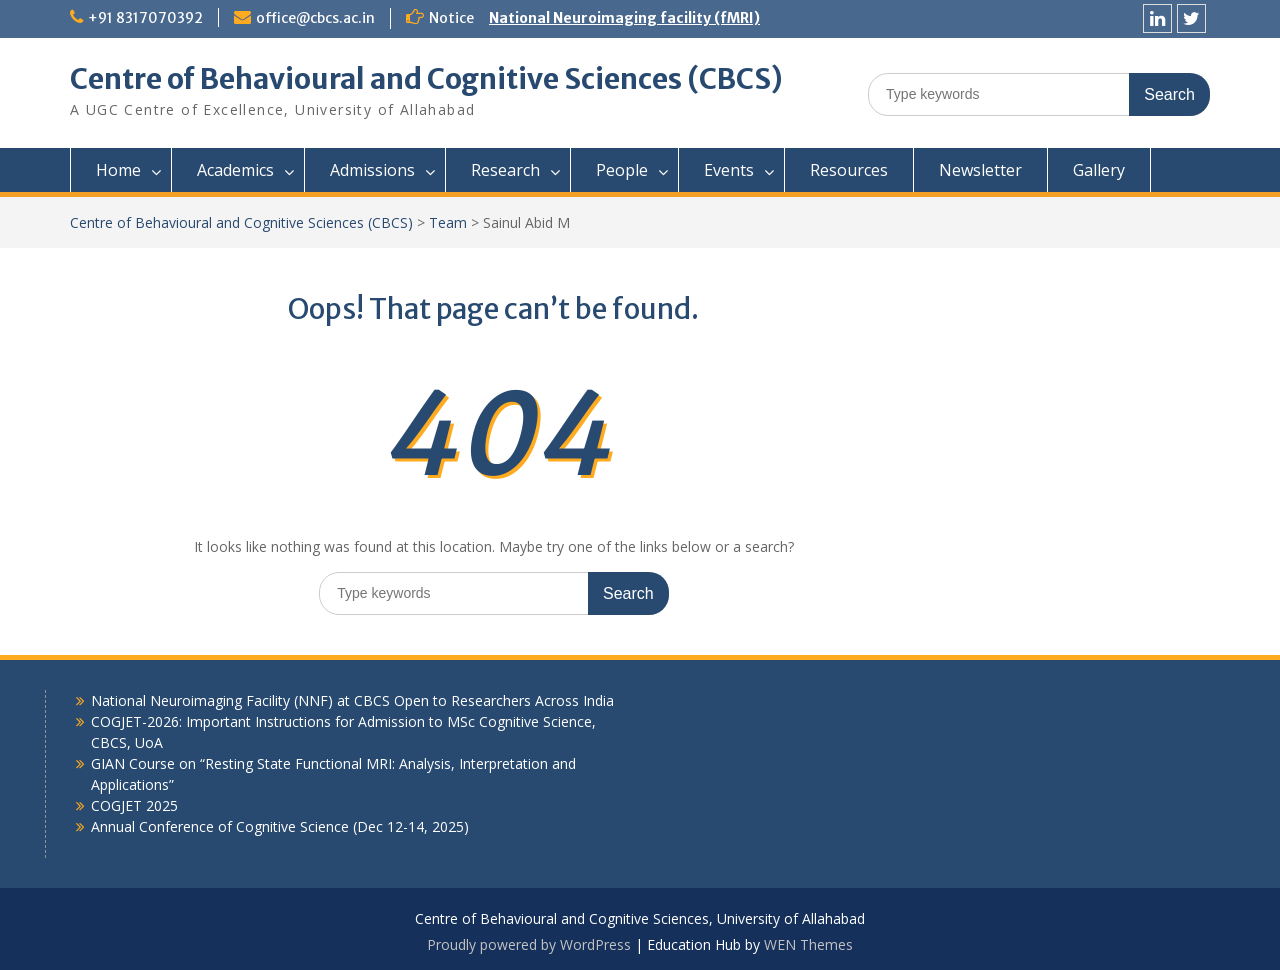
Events (729, 170)
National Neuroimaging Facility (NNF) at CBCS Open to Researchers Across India (352, 700)
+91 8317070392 (145, 18)
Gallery (1099, 170)
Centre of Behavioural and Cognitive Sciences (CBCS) (426, 79)
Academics (235, 170)
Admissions (372, 170)
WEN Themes (808, 944)
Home (118, 170)
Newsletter (980, 170)
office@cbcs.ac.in (315, 18)
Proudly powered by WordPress (529, 944)
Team (448, 222)
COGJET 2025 (134, 805)
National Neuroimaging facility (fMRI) (624, 18)
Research (505, 170)
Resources (849, 170)
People (622, 170)
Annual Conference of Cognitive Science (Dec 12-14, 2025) (280, 826)
